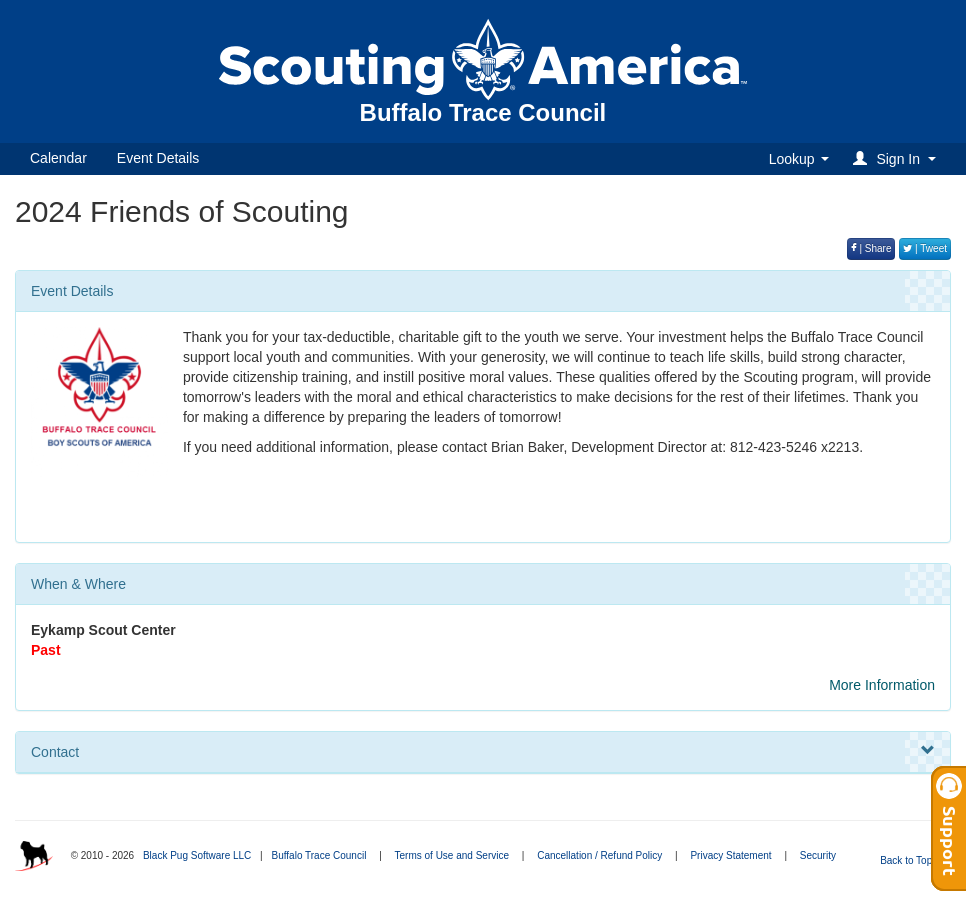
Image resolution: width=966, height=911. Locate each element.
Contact (483, 751)
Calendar (58, 158)
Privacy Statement (730, 855)
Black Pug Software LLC (197, 855)
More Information (882, 685)
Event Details (158, 158)
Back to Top (912, 860)
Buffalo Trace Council (318, 855)
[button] (897, 158)
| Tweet (925, 248)
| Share (871, 248)
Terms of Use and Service (452, 855)
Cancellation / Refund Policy (599, 855)
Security (818, 855)
